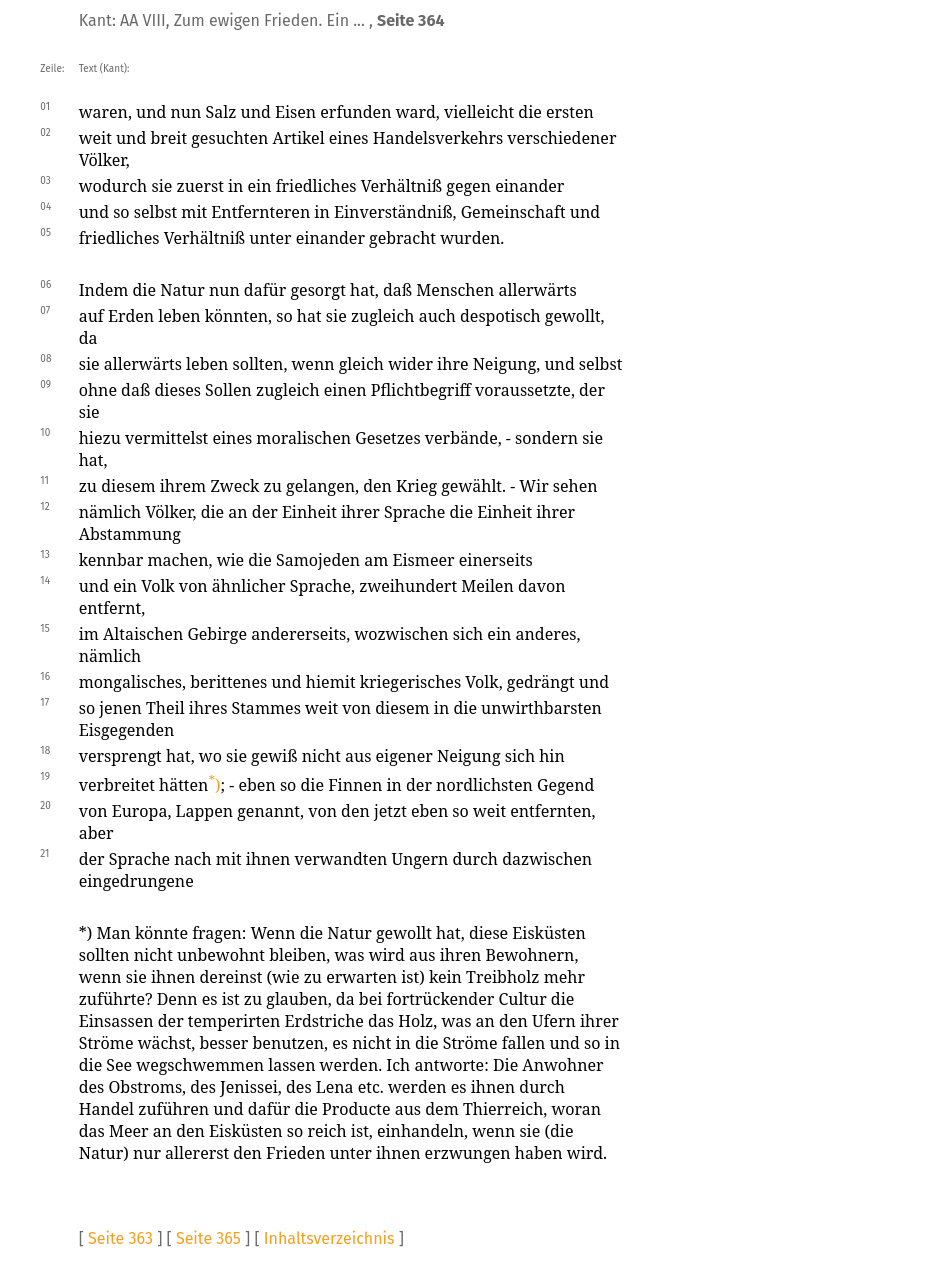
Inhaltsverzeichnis (329, 1238)
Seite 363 (120, 1238)
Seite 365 (208, 1238)
